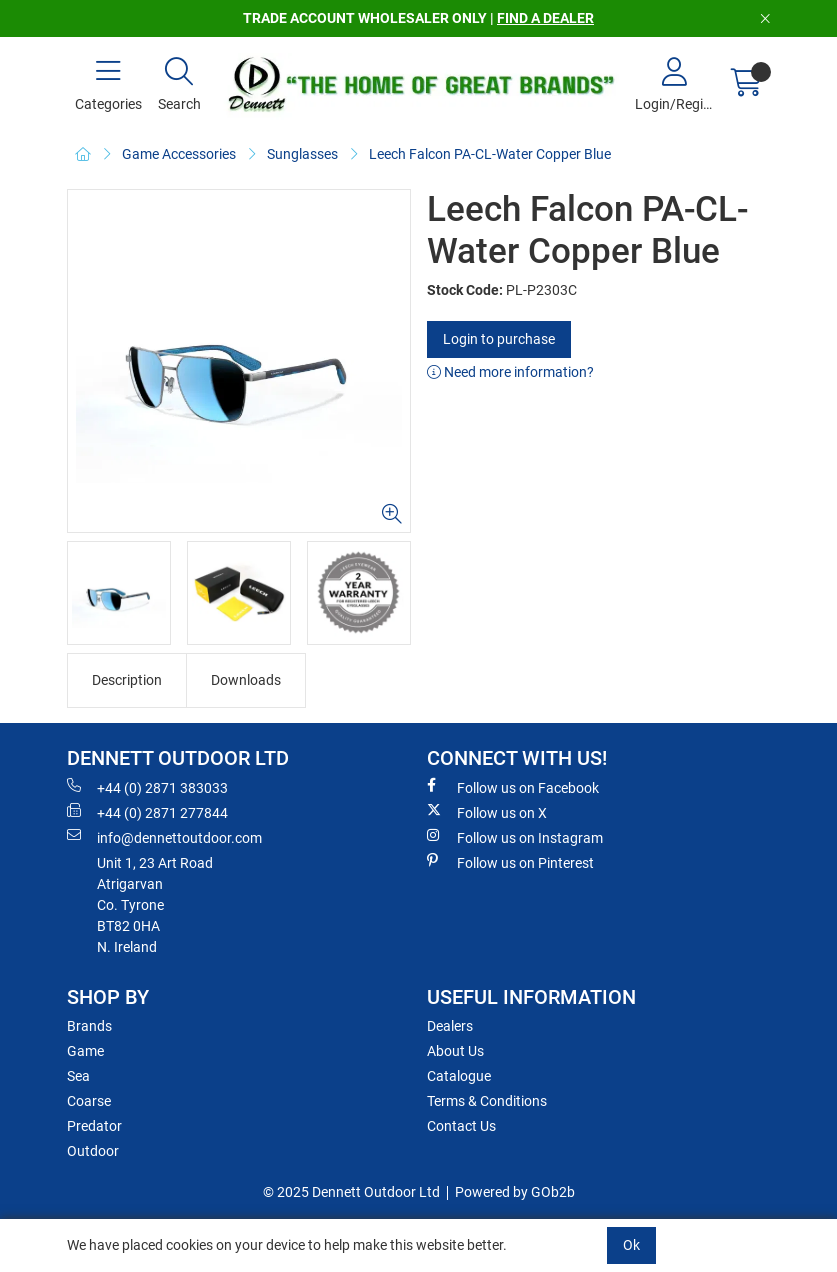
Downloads (246, 680)
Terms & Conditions (487, 1101)
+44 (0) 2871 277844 (147, 812)
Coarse (89, 1101)
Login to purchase (499, 339)
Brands (89, 1026)
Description (127, 680)
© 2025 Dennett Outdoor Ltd (351, 1192)
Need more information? (510, 372)
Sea (78, 1076)
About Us (455, 1051)
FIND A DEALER (545, 18)
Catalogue (459, 1076)
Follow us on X (487, 812)
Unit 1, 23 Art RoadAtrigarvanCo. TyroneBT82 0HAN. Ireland (155, 905)
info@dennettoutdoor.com (164, 837)
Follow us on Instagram (515, 837)
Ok (631, 1245)
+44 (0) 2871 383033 (147, 787)
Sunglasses (302, 154)
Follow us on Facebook (513, 787)
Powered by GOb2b (515, 1192)
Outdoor (93, 1151)
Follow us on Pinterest (510, 862)
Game (85, 1051)
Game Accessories (179, 154)
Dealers (450, 1026)
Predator (94, 1126)
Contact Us (461, 1126)
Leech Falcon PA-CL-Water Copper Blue (490, 154)
